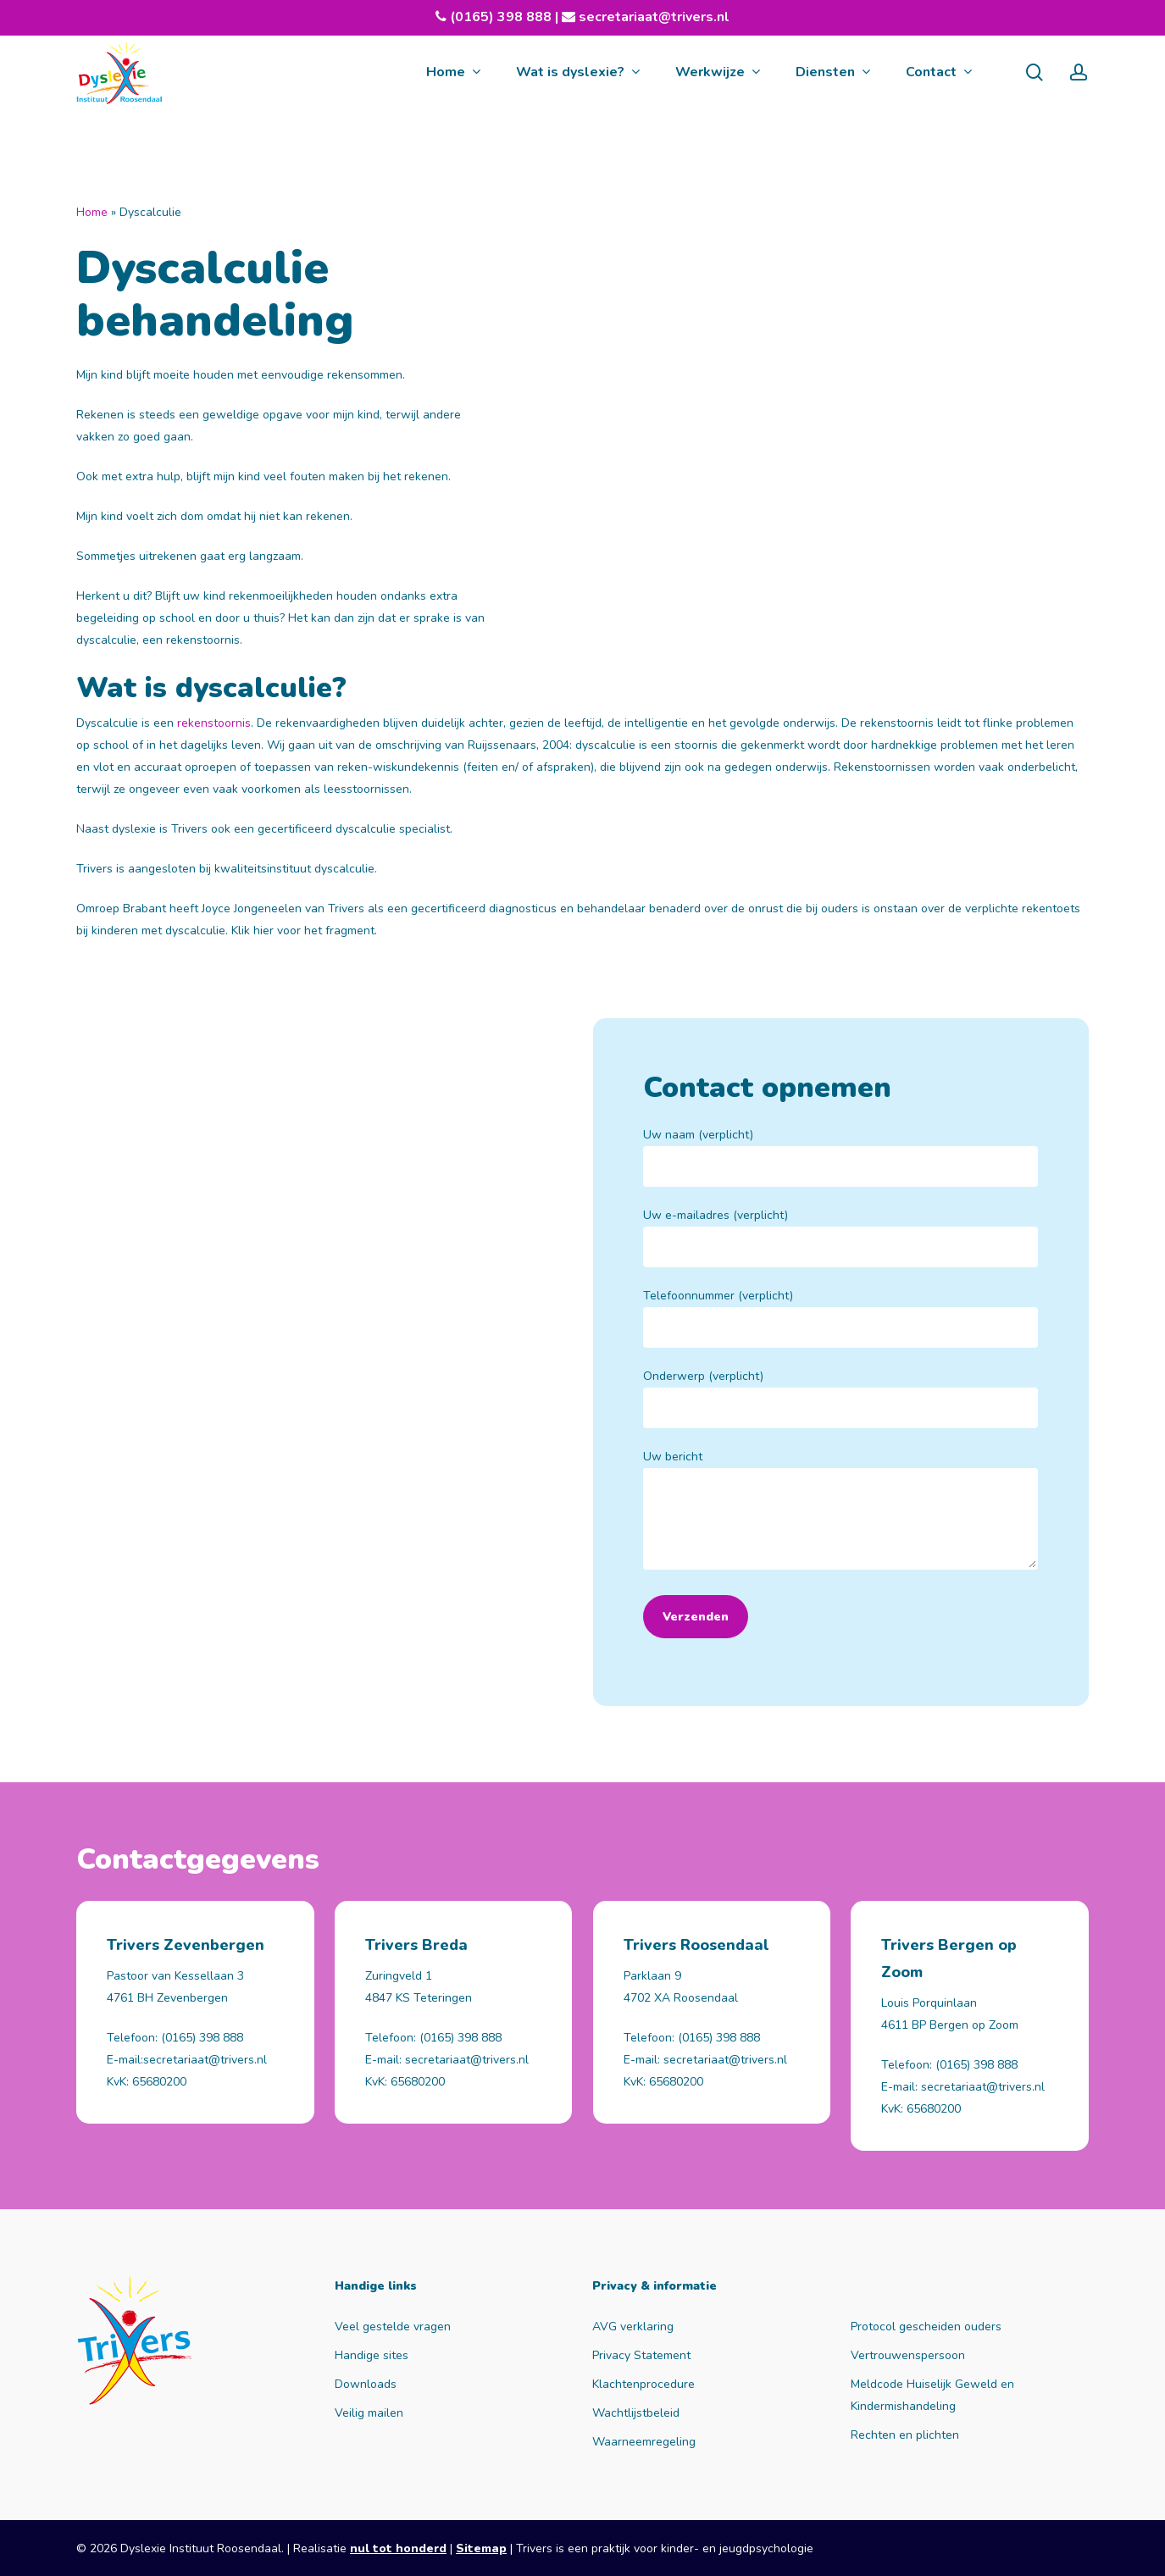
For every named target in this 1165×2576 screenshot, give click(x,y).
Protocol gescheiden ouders (926, 2326)
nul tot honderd (398, 2548)
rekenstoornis (214, 723)
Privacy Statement (641, 2355)
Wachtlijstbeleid (636, 2413)
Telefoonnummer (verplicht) (840, 1318)
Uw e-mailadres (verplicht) (840, 1237)
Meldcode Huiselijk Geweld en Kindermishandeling (932, 2395)
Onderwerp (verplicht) (840, 1398)
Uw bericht (840, 1513)
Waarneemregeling (644, 2442)
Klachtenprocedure (643, 2384)
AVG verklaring (633, 2326)
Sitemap (481, 2548)
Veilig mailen (369, 2413)
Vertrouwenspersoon (908, 2355)
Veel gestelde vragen (393, 2326)
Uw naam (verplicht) (840, 1157)
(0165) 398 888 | (512, 17)
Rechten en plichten (905, 2435)
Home (92, 212)
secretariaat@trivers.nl (652, 17)
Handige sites (371, 2355)
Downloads (366, 2384)
